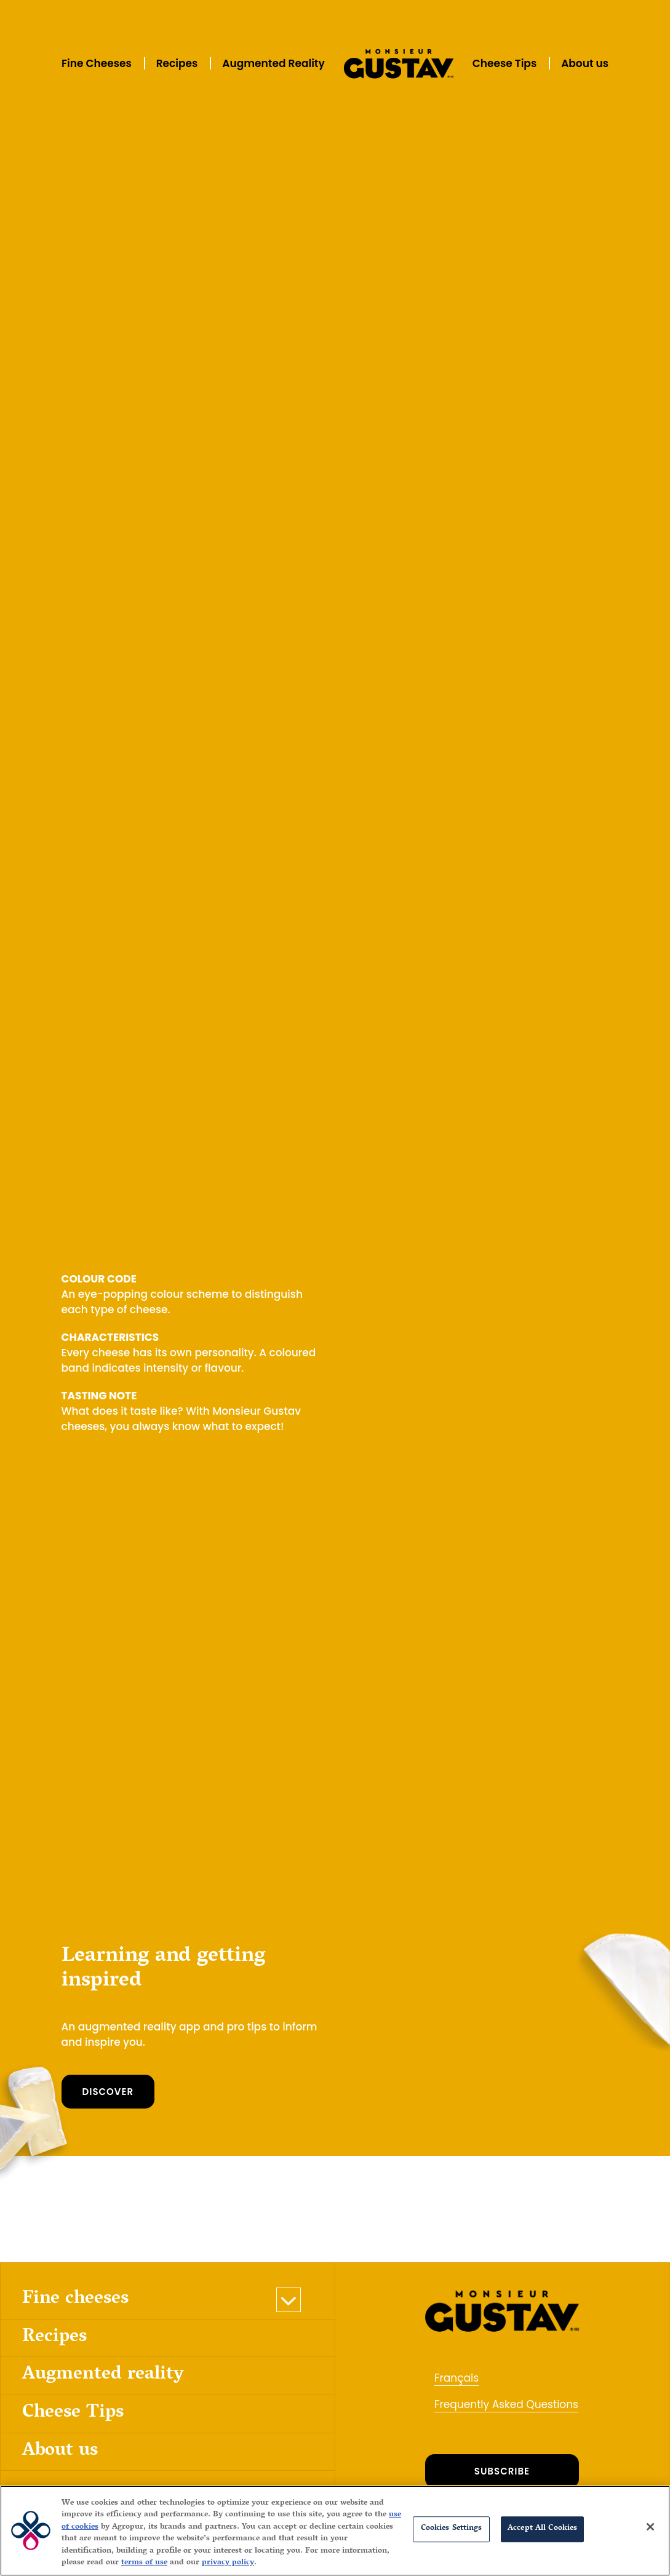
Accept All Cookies (542, 2529)
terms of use (144, 2563)
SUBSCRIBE (502, 2471)
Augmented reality (103, 2375)
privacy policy (228, 2563)
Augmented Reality (273, 63)
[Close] (650, 2526)
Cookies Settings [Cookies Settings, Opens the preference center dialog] (451, 2529)
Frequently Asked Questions (506, 2404)
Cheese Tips (504, 63)
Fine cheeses (75, 2299)
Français (456, 2378)
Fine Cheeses (97, 63)
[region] (335, 2531)
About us (584, 63)
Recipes (177, 63)
